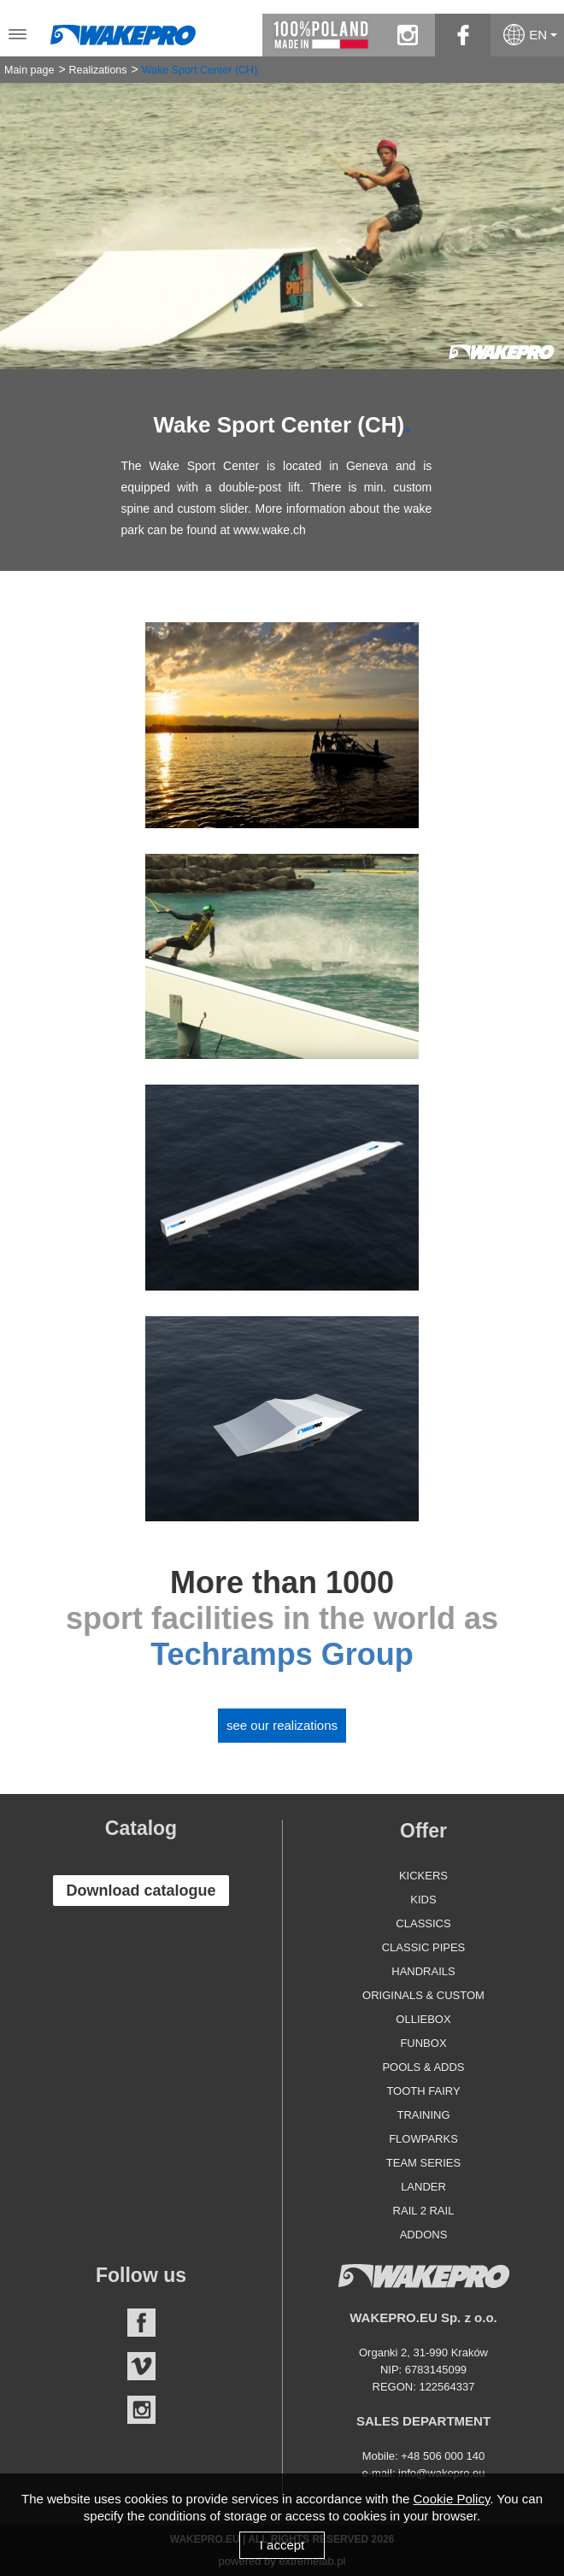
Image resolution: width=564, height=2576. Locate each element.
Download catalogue (140, 1890)
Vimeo (141, 2366)
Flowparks (423, 2138)
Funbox (423, 2043)
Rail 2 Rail (424, 2210)
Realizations (97, 70)
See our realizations (282, 1725)
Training (423, 2114)
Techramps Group (281, 1654)
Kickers (423, 1875)
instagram (407, 35)
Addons (424, 2234)
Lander (423, 2186)
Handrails (423, 1971)
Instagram (141, 2410)
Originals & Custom (423, 1995)
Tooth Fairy (423, 2091)
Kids (423, 1899)
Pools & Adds (423, 2067)
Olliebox (423, 2019)
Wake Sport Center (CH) (200, 70)
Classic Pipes (424, 1947)
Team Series (423, 2162)
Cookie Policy (452, 2498)
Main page (29, 70)
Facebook (141, 2322)
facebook (463, 35)
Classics (423, 1923)
